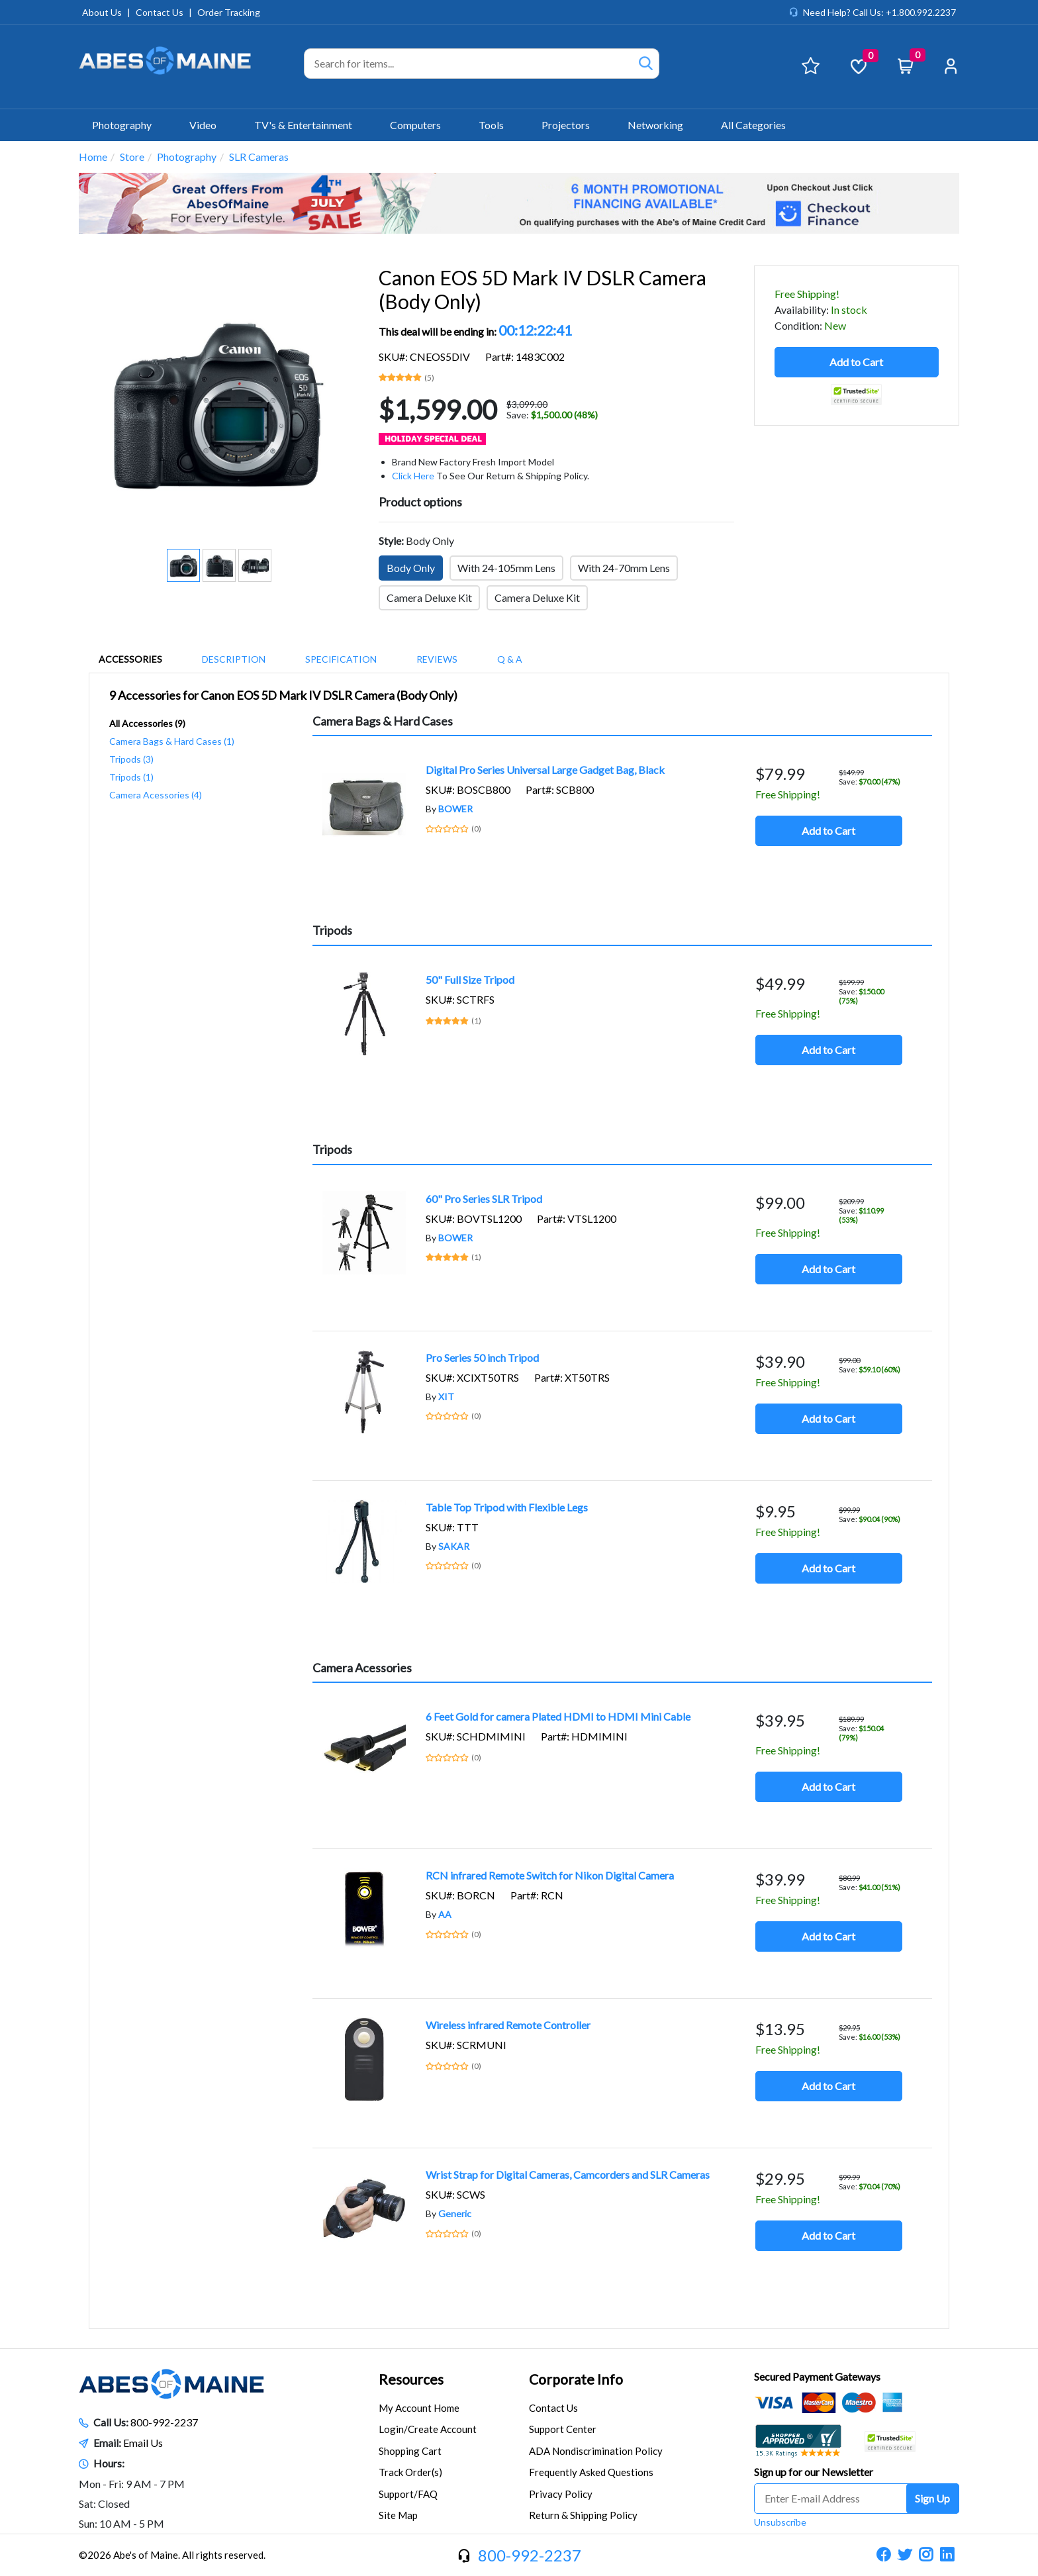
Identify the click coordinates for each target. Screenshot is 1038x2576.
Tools (497, 125)
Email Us (143, 2442)
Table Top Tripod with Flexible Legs (507, 1507)
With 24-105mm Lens (506, 567)
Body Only (411, 567)
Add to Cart (856, 362)
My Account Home (419, 2408)
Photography (127, 125)
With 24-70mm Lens (624, 567)
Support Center (562, 2429)
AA (444, 1914)
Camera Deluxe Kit (429, 597)
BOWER (455, 808)
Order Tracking (228, 12)
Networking (661, 125)
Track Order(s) (410, 2472)
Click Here (413, 475)
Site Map (398, 2515)
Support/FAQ (408, 2494)
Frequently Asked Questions (591, 2472)
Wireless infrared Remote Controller (508, 2025)
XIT (446, 1396)
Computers (421, 125)
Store (132, 156)
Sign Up (932, 2498)
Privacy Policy (560, 2494)
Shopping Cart (410, 2451)
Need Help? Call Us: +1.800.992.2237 (879, 12)
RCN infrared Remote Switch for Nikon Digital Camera (550, 1875)
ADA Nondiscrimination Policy (596, 2451)
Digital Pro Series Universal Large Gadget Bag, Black (545, 769)
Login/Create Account (428, 2429)
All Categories (753, 125)
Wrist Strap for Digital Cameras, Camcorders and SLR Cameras (568, 2174)
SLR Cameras (259, 156)
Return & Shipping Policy (583, 2515)
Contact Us (159, 12)
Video (208, 125)
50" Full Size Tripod (470, 979)
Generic (454, 2213)
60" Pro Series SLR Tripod (484, 1198)
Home (93, 156)
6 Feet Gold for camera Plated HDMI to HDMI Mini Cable (558, 1716)
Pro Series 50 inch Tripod (482, 1357)
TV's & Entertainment (308, 125)
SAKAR (453, 1546)
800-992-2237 (164, 2422)
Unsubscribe (780, 2522)
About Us (102, 12)
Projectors (571, 125)
